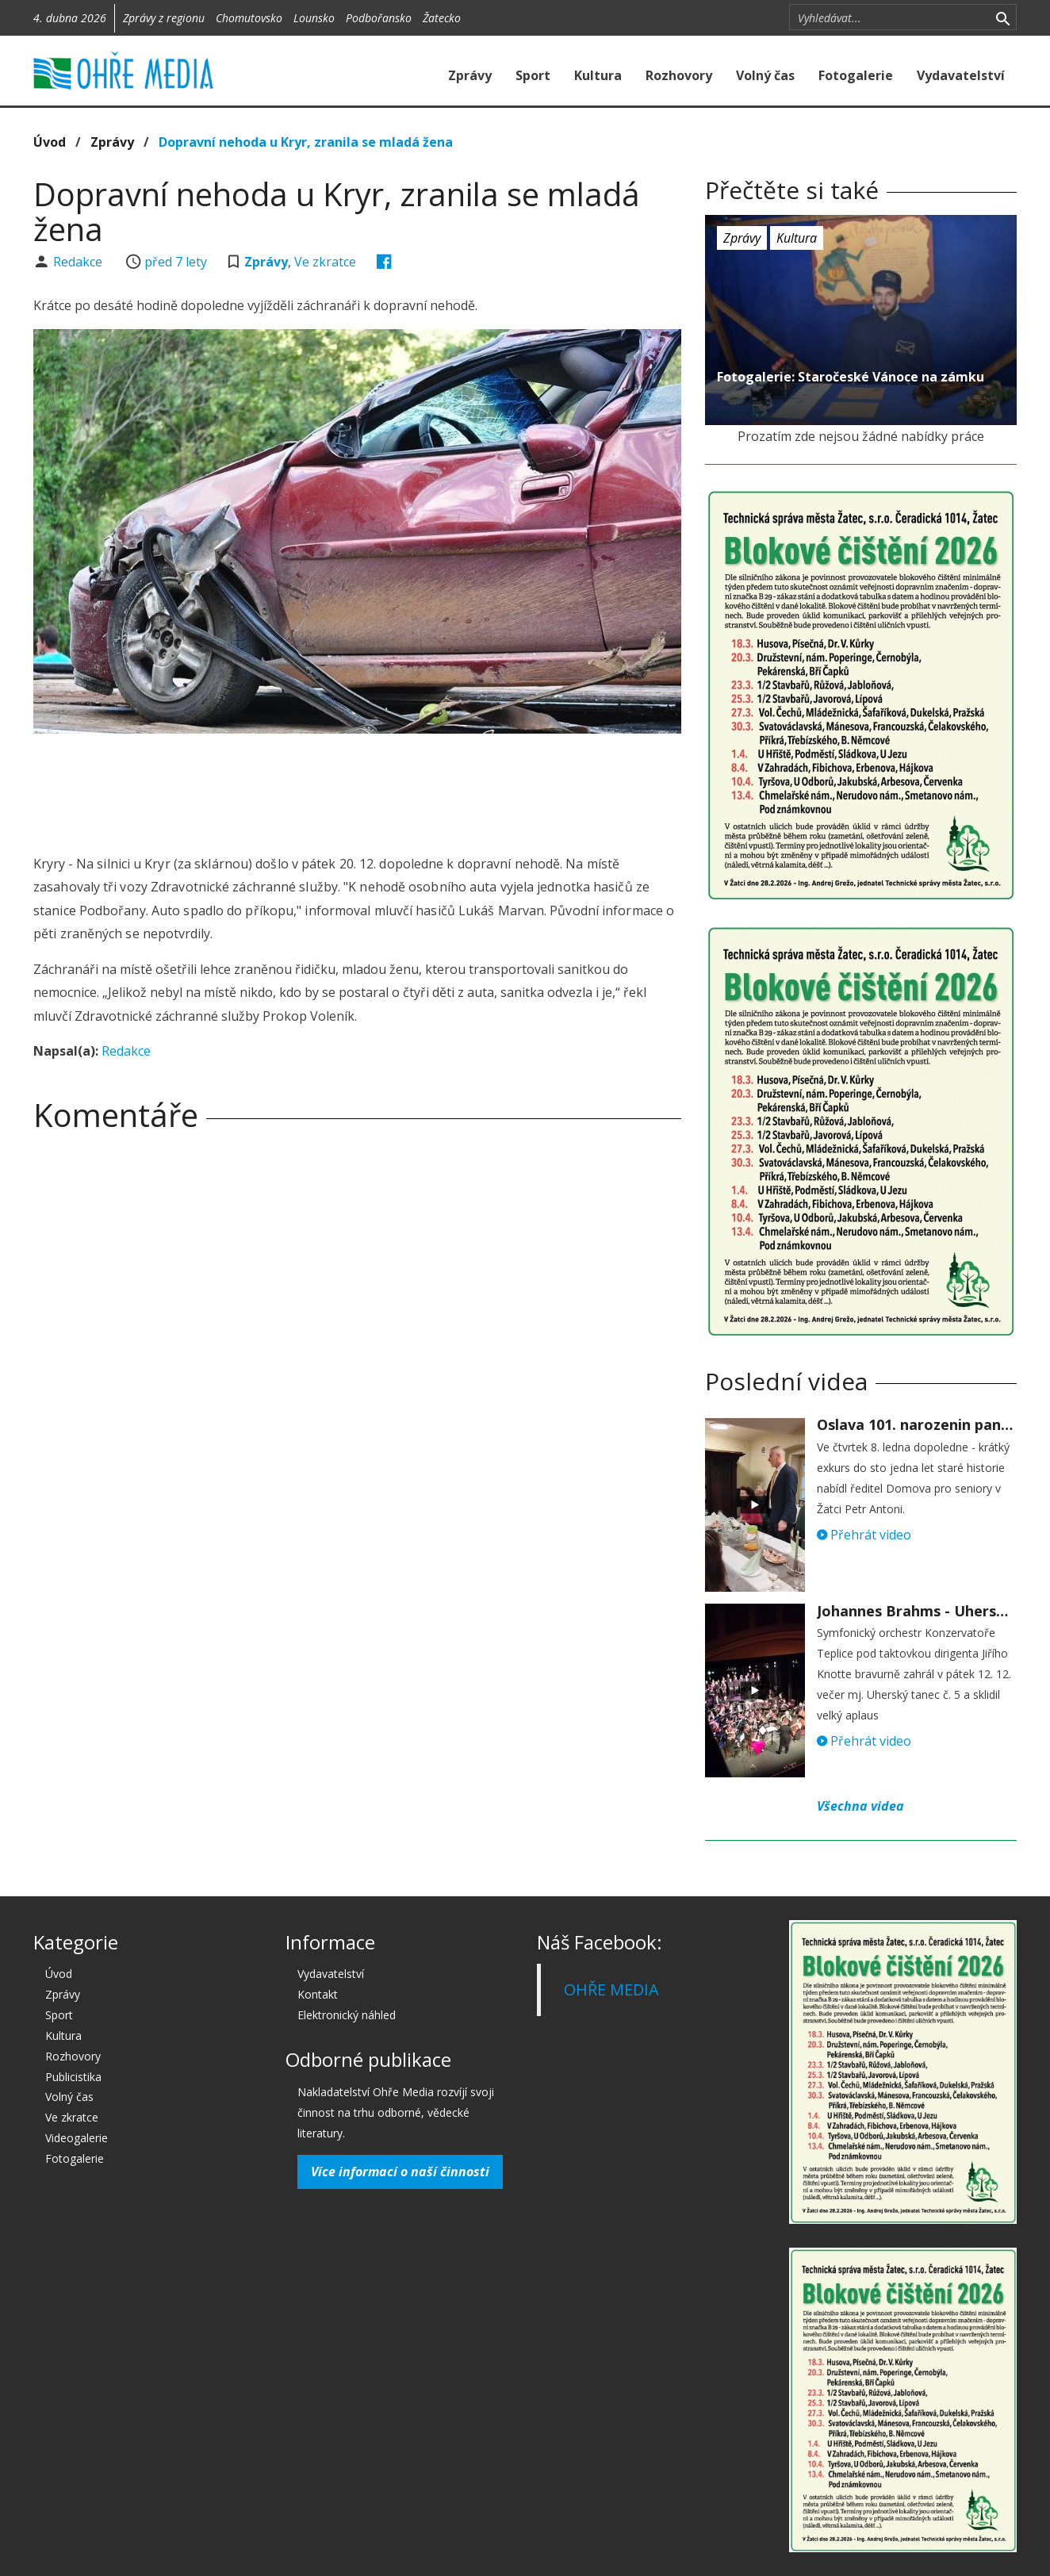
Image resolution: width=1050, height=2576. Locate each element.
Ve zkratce (325, 261)
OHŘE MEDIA (611, 1989)
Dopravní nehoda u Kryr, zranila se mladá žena (306, 142)
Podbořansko (379, 17)
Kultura (598, 75)
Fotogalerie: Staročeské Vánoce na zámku (850, 376)
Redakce (79, 261)
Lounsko (314, 17)
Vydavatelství (961, 75)
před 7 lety (175, 261)
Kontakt (317, 1994)
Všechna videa (860, 1806)
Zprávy (470, 75)
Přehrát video (864, 1534)
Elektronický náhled (346, 2014)
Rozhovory (679, 75)
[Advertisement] (357, 789)
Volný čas (765, 75)
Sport (532, 75)
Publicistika (73, 2076)
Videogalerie (76, 2137)
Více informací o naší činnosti (400, 2171)
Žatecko (442, 17)
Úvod (49, 142)
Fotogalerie (855, 75)
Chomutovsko (249, 17)
